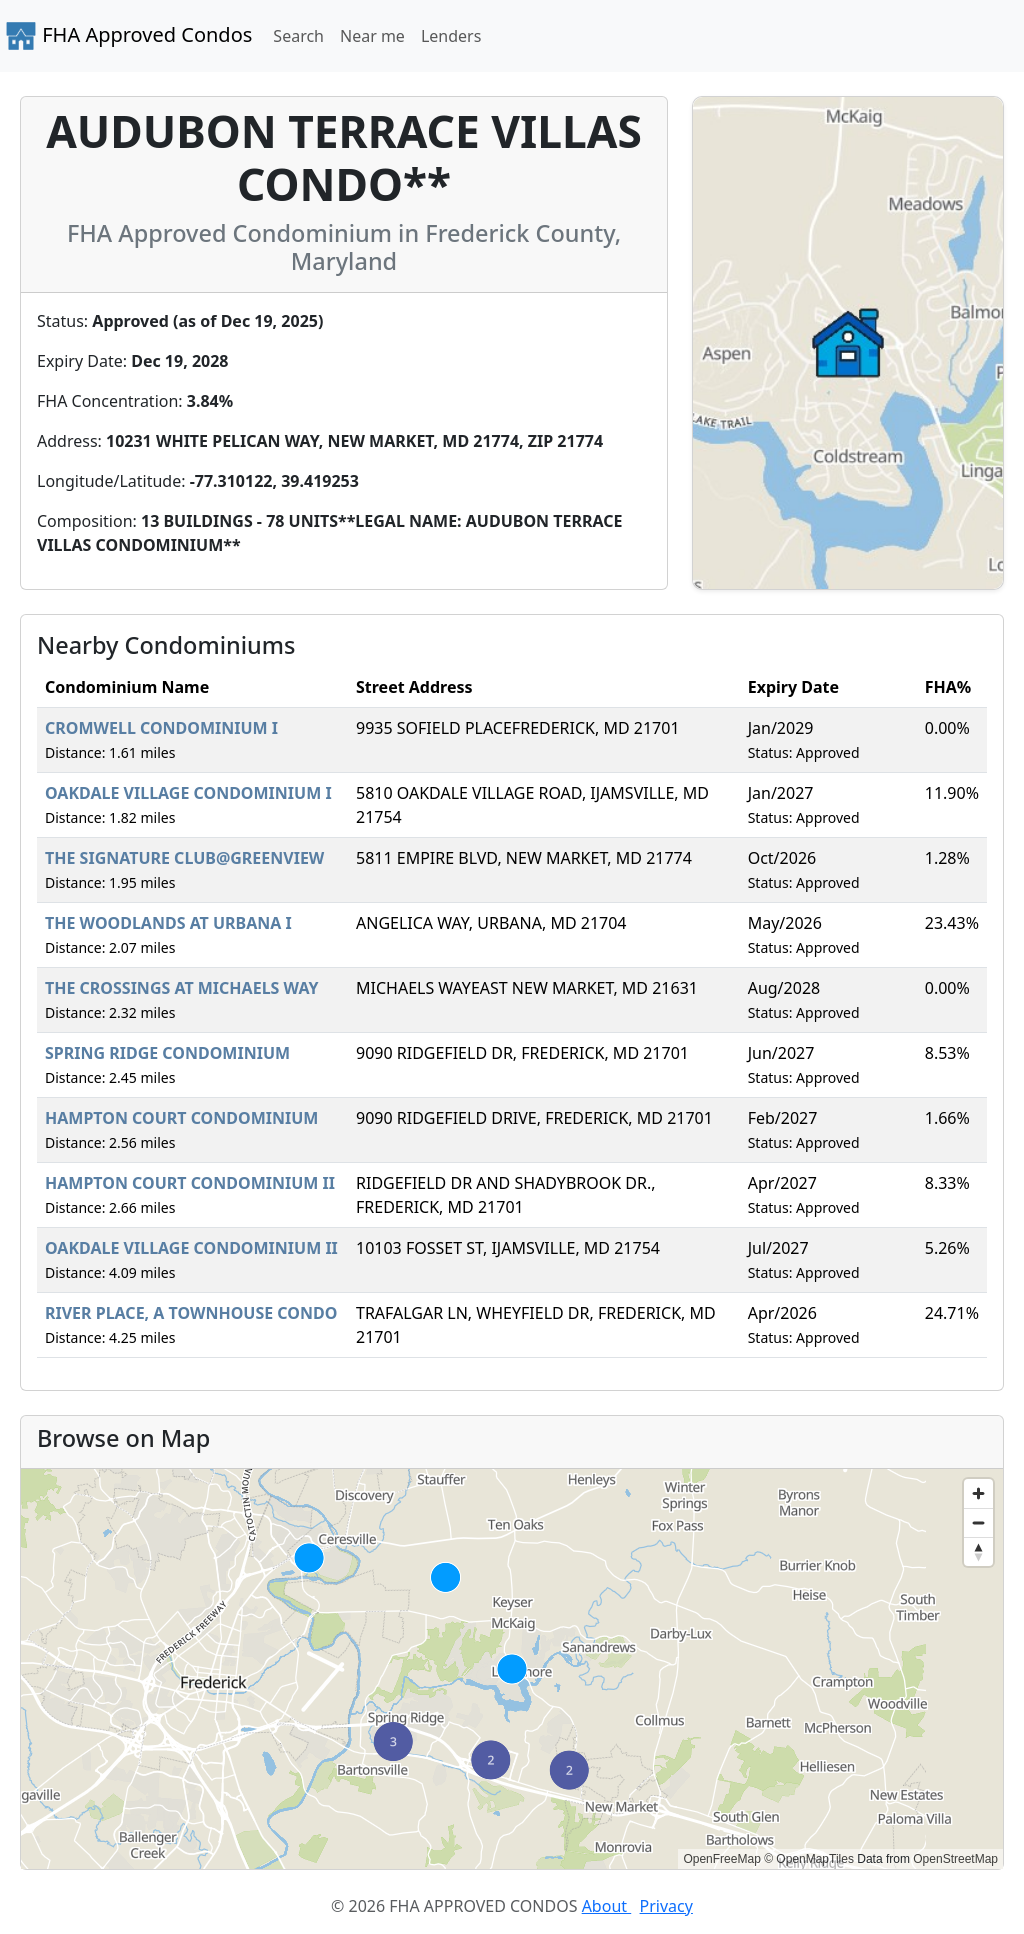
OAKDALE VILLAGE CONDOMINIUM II (191, 1248)
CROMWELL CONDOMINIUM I (161, 728)
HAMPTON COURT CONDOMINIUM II (190, 1183)
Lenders (451, 36)
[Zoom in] (978, 1493)
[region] (512, 1669)
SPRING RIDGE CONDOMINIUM (167, 1053)
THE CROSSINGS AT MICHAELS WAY (182, 988)
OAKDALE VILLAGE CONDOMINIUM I (188, 793)
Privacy (666, 1906)
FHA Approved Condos (128, 36)
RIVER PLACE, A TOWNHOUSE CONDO (191, 1313)
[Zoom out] (978, 1522)
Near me (372, 36)
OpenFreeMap (721, 1859)
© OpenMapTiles (809, 1859)
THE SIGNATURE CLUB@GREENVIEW (184, 858)
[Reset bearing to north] (978, 1551)
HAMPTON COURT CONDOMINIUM (181, 1118)
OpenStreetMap (955, 1859)
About (607, 1906)
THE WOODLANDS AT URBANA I (168, 923)
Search (298, 36)
